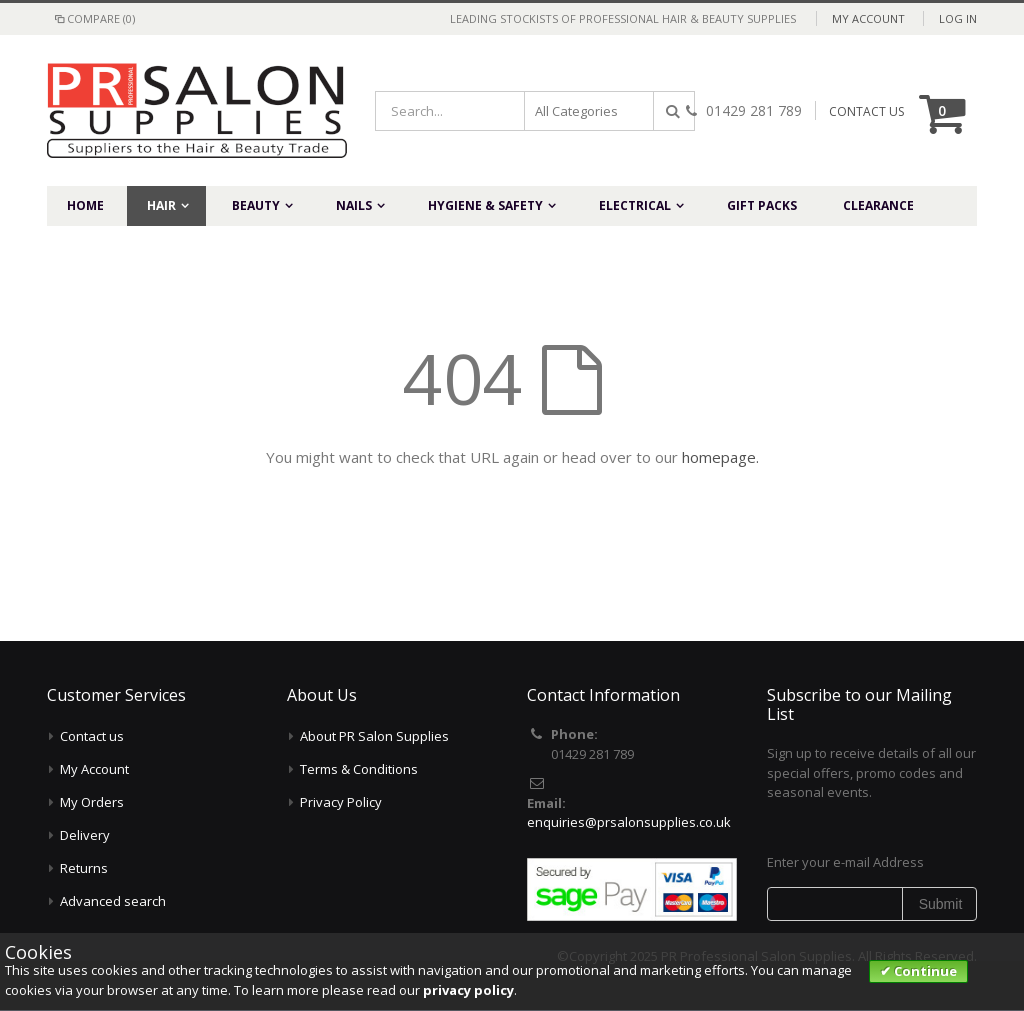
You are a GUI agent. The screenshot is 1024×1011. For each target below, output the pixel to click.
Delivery (85, 835)
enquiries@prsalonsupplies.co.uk (629, 822)
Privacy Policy (341, 802)
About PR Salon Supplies (374, 736)
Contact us (92, 736)
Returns (84, 868)
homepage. (720, 457)
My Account (868, 18)
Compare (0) (93, 18)
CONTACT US (866, 111)
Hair (161, 205)
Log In (958, 18)
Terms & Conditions (359, 769)
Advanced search (113, 901)
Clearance (878, 205)
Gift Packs (762, 205)
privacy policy (468, 990)
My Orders (92, 802)
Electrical (635, 205)
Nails (354, 205)
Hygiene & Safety (485, 205)
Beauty (256, 205)
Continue (924, 971)
